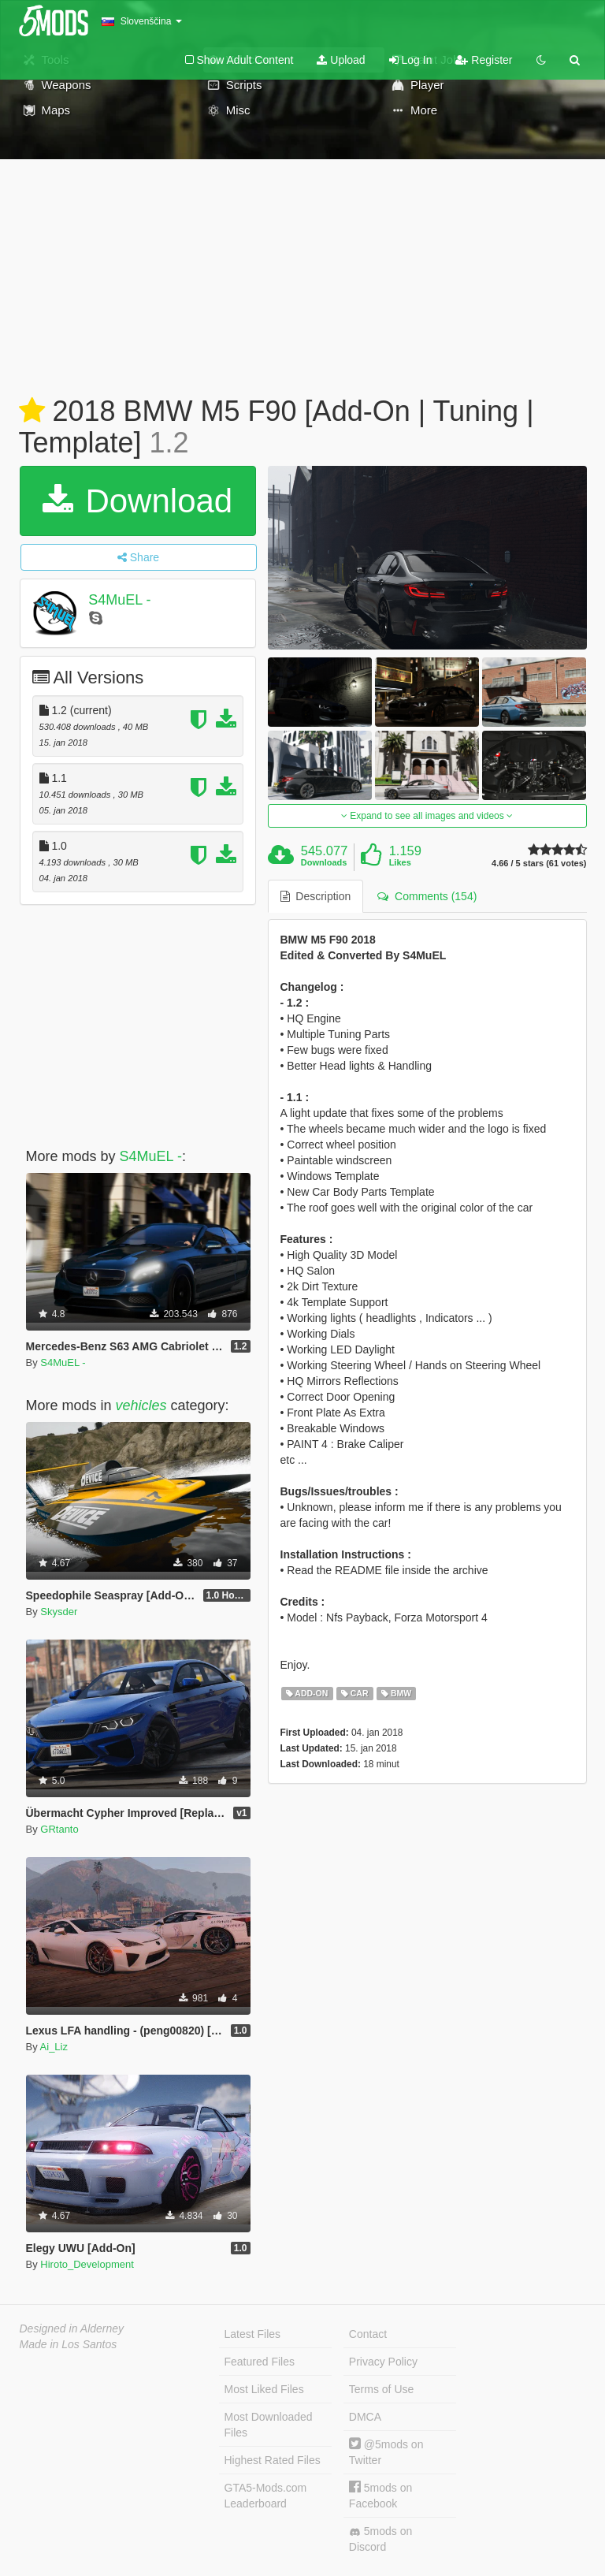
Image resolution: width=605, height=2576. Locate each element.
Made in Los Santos (68, 2344)
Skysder (58, 1611)
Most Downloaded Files (269, 2424)
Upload (341, 60)
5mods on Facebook (380, 2495)
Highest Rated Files (273, 2460)
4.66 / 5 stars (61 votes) (539, 863)
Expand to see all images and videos (427, 815)
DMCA (365, 2416)
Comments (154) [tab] (427, 896)
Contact (368, 2334)
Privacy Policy (383, 2361)
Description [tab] (315, 896)
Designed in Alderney (72, 2328)
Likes (400, 862)
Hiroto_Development (87, 2264)
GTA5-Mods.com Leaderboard (266, 2495)
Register (483, 60)
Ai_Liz (54, 2047)
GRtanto (59, 1829)
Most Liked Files (264, 2389)
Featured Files (260, 2361)
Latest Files (253, 2334)
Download (137, 500)
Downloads (324, 862)
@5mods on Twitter (386, 2451)
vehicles (141, 1405)
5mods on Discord (380, 2539)
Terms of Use (381, 2389)
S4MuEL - (119, 600)
